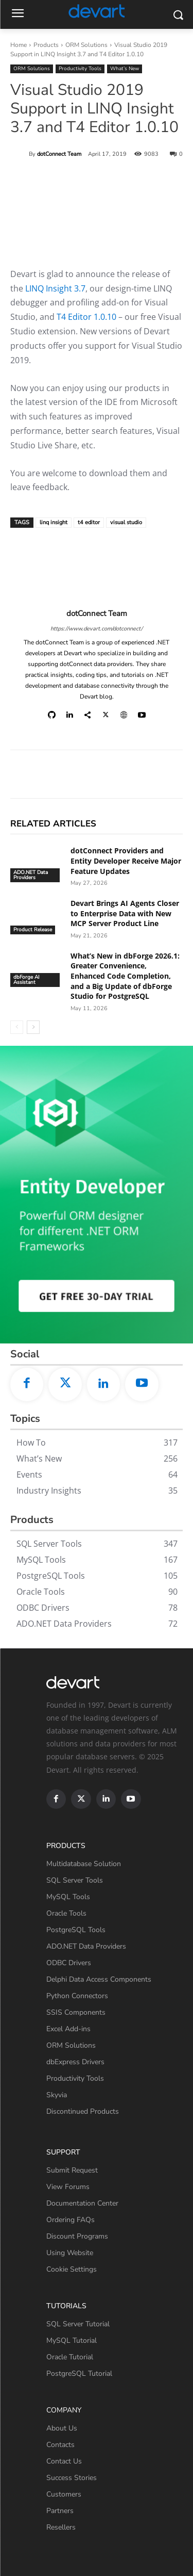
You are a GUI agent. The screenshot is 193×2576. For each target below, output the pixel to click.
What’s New (124, 68)
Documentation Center (82, 2203)
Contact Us (64, 2461)
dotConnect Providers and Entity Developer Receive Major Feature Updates (126, 861)
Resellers (61, 2527)
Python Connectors (77, 1996)
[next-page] (33, 1027)
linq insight (53, 522)
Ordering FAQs (70, 2220)
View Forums (68, 2187)
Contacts (60, 2445)
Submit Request (72, 2170)
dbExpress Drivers (75, 2062)
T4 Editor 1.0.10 (86, 316)
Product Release (32, 929)
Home (18, 45)
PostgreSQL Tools (76, 1930)
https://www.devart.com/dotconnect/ (96, 629)
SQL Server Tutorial (78, 2324)
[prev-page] (16, 1027)
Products (46, 45)
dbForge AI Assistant (26, 980)
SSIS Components (76, 2012)
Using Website (69, 2253)
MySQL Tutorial (71, 2340)
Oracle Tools (66, 1913)
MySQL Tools (68, 1897)
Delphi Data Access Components (98, 1979)
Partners (60, 2511)
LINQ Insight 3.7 (55, 288)
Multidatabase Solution (83, 1864)
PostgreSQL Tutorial (79, 2373)
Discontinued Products (82, 2111)
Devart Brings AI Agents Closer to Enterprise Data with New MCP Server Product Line (125, 913)
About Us (61, 2428)
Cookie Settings (71, 2269)
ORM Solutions (86, 45)
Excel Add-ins (68, 2029)
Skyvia (56, 2095)
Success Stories (71, 2478)
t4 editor (89, 522)
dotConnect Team (59, 154)
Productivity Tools (80, 68)
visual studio (126, 522)
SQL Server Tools (74, 1880)
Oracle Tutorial (69, 2357)
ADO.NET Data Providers (30, 875)
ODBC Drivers (68, 1963)
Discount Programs (77, 2236)
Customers (63, 2494)
